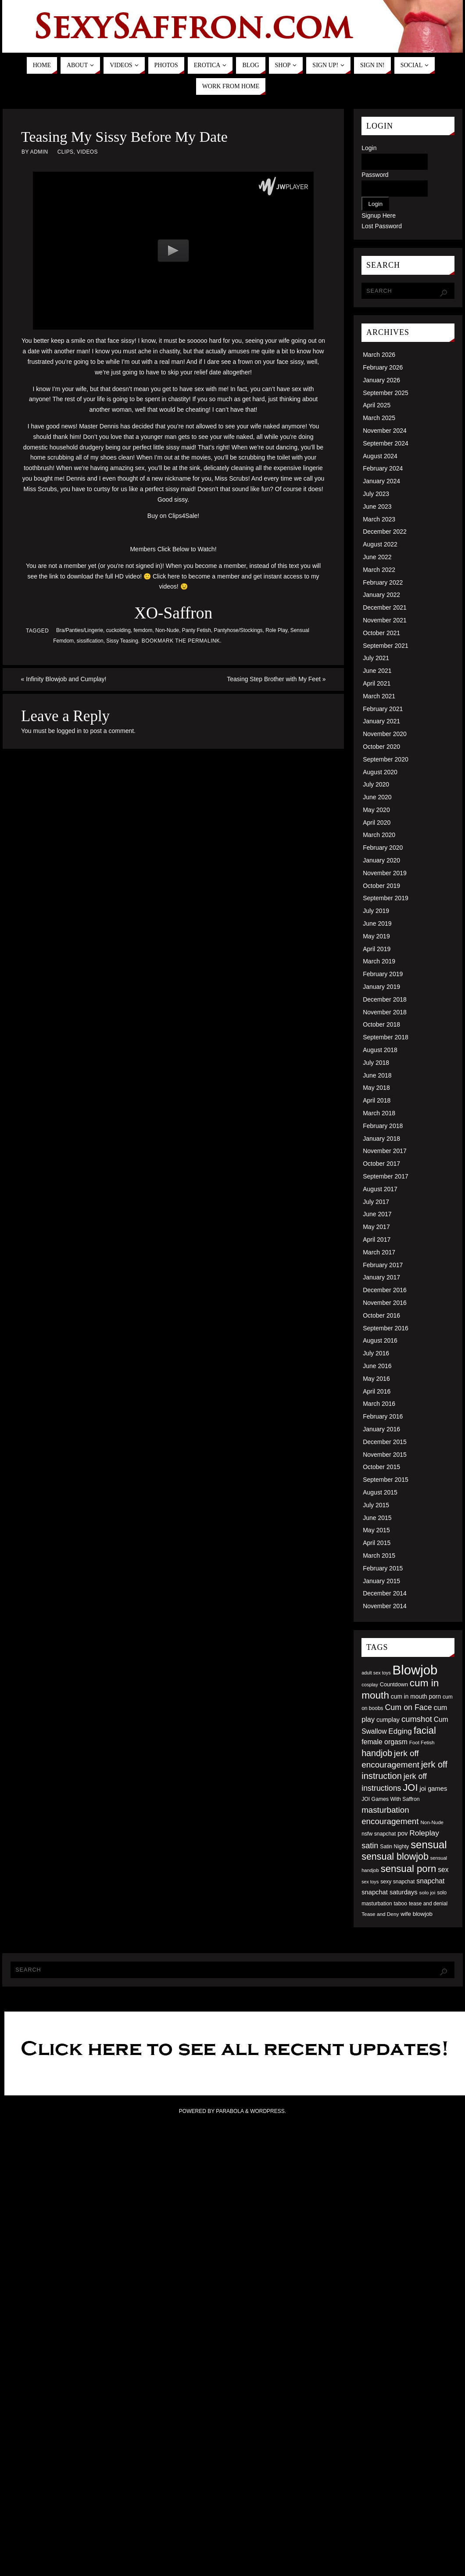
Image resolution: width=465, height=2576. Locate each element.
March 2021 (379, 696)
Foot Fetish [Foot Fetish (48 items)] (422, 1742)
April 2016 (376, 1391)
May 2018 (376, 1087)
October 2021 (381, 632)
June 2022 (377, 556)
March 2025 (379, 417)
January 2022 (381, 594)
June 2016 (377, 1365)
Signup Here (378, 215)
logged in (69, 730)
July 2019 (376, 910)
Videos (87, 152)
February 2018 (383, 1125)
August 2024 (380, 456)
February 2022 (383, 582)
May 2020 (376, 809)
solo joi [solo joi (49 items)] (427, 1892)
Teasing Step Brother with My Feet (276, 679)
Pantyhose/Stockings (238, 630)
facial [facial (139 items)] (425, 1730)
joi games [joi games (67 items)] (433, 1788)
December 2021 (385, 607)
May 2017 (376, 1226)
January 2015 (381, 1580)
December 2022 (385, 531)
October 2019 (381, 885)
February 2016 (383, 1416)
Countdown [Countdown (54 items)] (394, 1684)
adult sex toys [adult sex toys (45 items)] (376, 1672)
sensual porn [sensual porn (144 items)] (408, 1868)
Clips (65, 152)
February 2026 (383, 367)
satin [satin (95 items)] (369, 1845)
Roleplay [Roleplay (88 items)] (424, 1833)
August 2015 (380, 1492)
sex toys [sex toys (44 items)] (370, 1881)
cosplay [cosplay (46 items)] (369, 1684)
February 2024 (383, 468)
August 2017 (380, 1189)
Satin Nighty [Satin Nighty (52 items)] (394, 1846)
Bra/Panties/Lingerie (79, 630)
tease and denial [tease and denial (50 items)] (428, 1904)
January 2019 (381, 986)
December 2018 (385, 999)
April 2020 (376, 822)
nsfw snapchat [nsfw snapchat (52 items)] (378, 1834)
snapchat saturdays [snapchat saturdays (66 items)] (389, 1892)
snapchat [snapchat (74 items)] (430, 1881)
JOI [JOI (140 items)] (410, 1787)
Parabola (229, 2111)
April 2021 (376, 683)
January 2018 (381, 1138)
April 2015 (376, 1542)
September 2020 (385, 759)
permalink (204, 641)
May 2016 (376, 1378)
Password (374, 174)
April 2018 (376, 1100)
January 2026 (381, 380)
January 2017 (381, 1277)
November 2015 (385, 1454)
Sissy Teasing (122, 641)
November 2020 (385, 733)
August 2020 (380, 772)
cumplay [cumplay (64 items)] (388, 1719)
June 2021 (377, 670)
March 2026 (379, 354)
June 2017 (377, 1214)
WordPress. (268, 2111)
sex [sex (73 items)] (443, 1869)
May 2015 (376, 1530)
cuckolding (118, 630)
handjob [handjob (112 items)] (376, 1753)
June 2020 (377, 797)
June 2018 (377, 1075)
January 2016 (381, 1429)
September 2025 (385, 392)
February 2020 (383, 847)
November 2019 (385, 873)
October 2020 (381, 746)
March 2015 (379, 1555)
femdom (142, 630)
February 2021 (383, 708)
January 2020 (381, 860)
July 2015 (376, 1505)
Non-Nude (167, 630)
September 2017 (385, 1176)
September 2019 (385, 898)
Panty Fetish (196, 630)
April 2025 (376, 405)
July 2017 (376, 1201)
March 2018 (379, 1113)
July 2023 (376, 493)
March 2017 (379, 1252)
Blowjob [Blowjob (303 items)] (415, 1670)
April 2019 (376, 948)
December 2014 (385, 1593)
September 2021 (385, 645)
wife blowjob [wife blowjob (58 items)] (417, 1914)
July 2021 (376, 657)
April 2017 (376, 1239)
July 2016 (376, 1353)
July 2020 (376, 784)
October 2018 (381, 1024)
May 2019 (376, 936)
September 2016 (385, 1328)
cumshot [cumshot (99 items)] (416, 1719)
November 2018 (385, 1012)
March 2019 (379, 961)
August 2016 (380, 1340)
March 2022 (379, 569)
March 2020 (379, 834)
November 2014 (385, 1606)
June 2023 (377, 506)
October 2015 (381, 1466)
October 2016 (381, 1315)
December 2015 (385, 1441)
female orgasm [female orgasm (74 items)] (384, 1742)
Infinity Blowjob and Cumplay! (63, 679)
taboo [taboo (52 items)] (400, 1904)
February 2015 (383, 1568)
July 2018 (376, 1062)
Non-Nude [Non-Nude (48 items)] (432, 1822)
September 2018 (385, 1037)
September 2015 (385, 1479)
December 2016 (385, 1289)
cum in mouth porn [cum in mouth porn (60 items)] (416, 1696)
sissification (90, 641)
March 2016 (379, 1403)
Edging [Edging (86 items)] (399, 1731)
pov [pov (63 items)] (402, 1833)
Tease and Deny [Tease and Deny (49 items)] (380, 1914)
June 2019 (377, 923)
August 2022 (380, 544)
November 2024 (385, 430)
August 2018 (380, 1049)
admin (39, 152)
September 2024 (385, 443)
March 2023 (379, 519)
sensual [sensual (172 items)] (429, 1844)
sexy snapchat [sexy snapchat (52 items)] (397, 1882)
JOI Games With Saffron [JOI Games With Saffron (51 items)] (390, 1799)
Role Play (276, 630)
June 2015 (377, 1517)
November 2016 (385, 1302)
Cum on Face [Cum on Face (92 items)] (408, 1707)
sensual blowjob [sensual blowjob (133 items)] (395, 1856)
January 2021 (381, 721)
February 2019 (383, 973)
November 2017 (385, 1150)
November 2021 (385, 620)
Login (368, 147)
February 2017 (383, 1264)
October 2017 (381, 1163)
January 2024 (381, 481)
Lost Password (381, 226)
